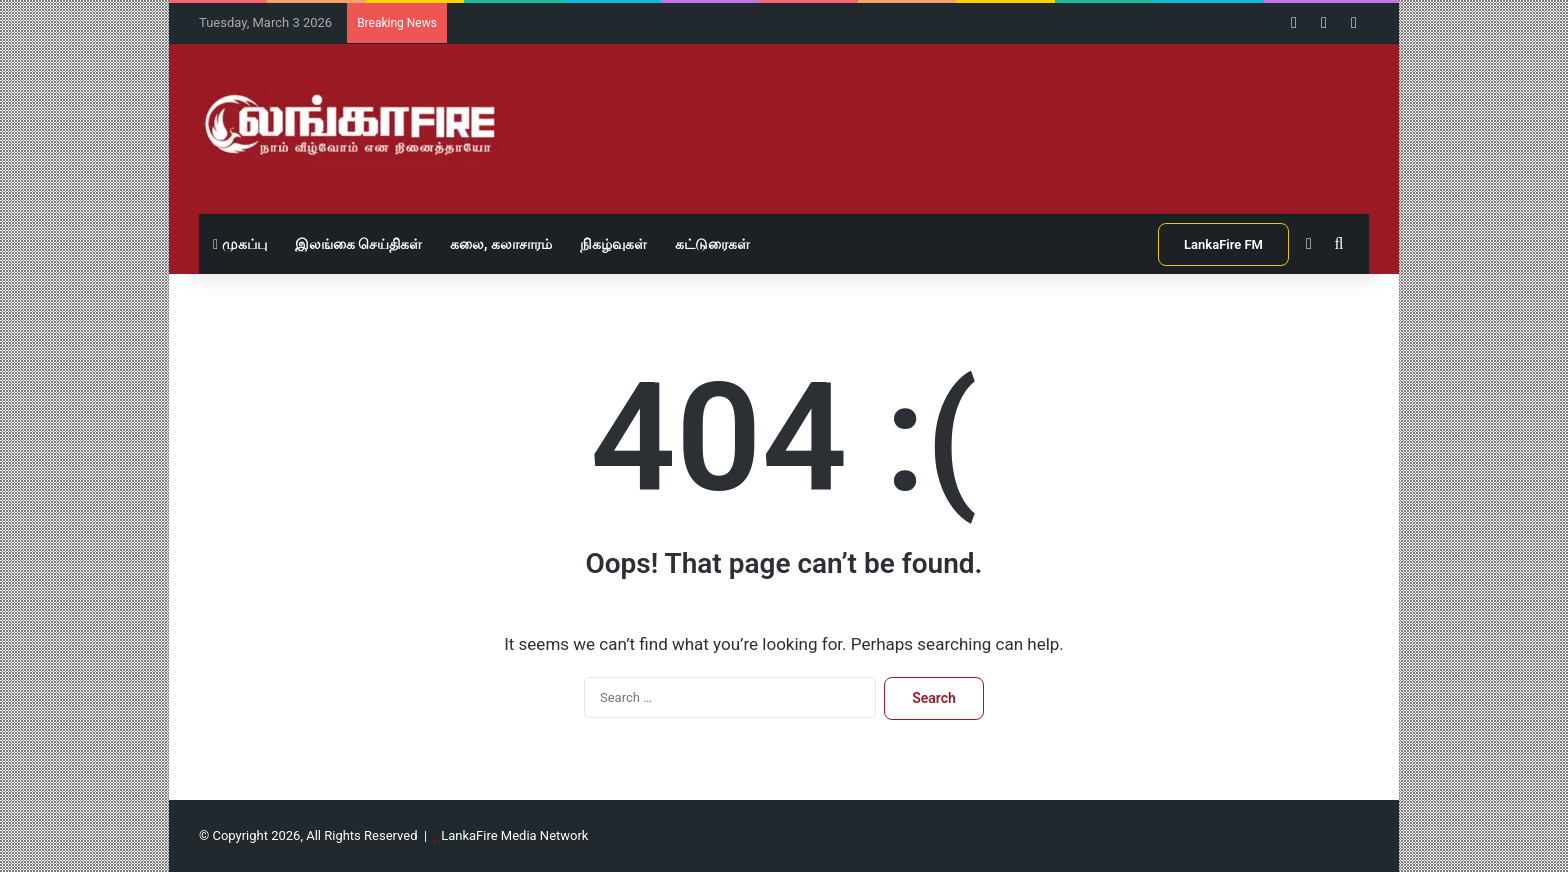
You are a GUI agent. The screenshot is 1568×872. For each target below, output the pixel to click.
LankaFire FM (1223, 244)
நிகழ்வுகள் (613, 244)
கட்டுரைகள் (712, 244)
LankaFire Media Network (514, 835)
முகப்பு (240, 244)
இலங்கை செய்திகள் (358, 244)
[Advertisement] (984, 109)
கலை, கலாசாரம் (501, 244)
